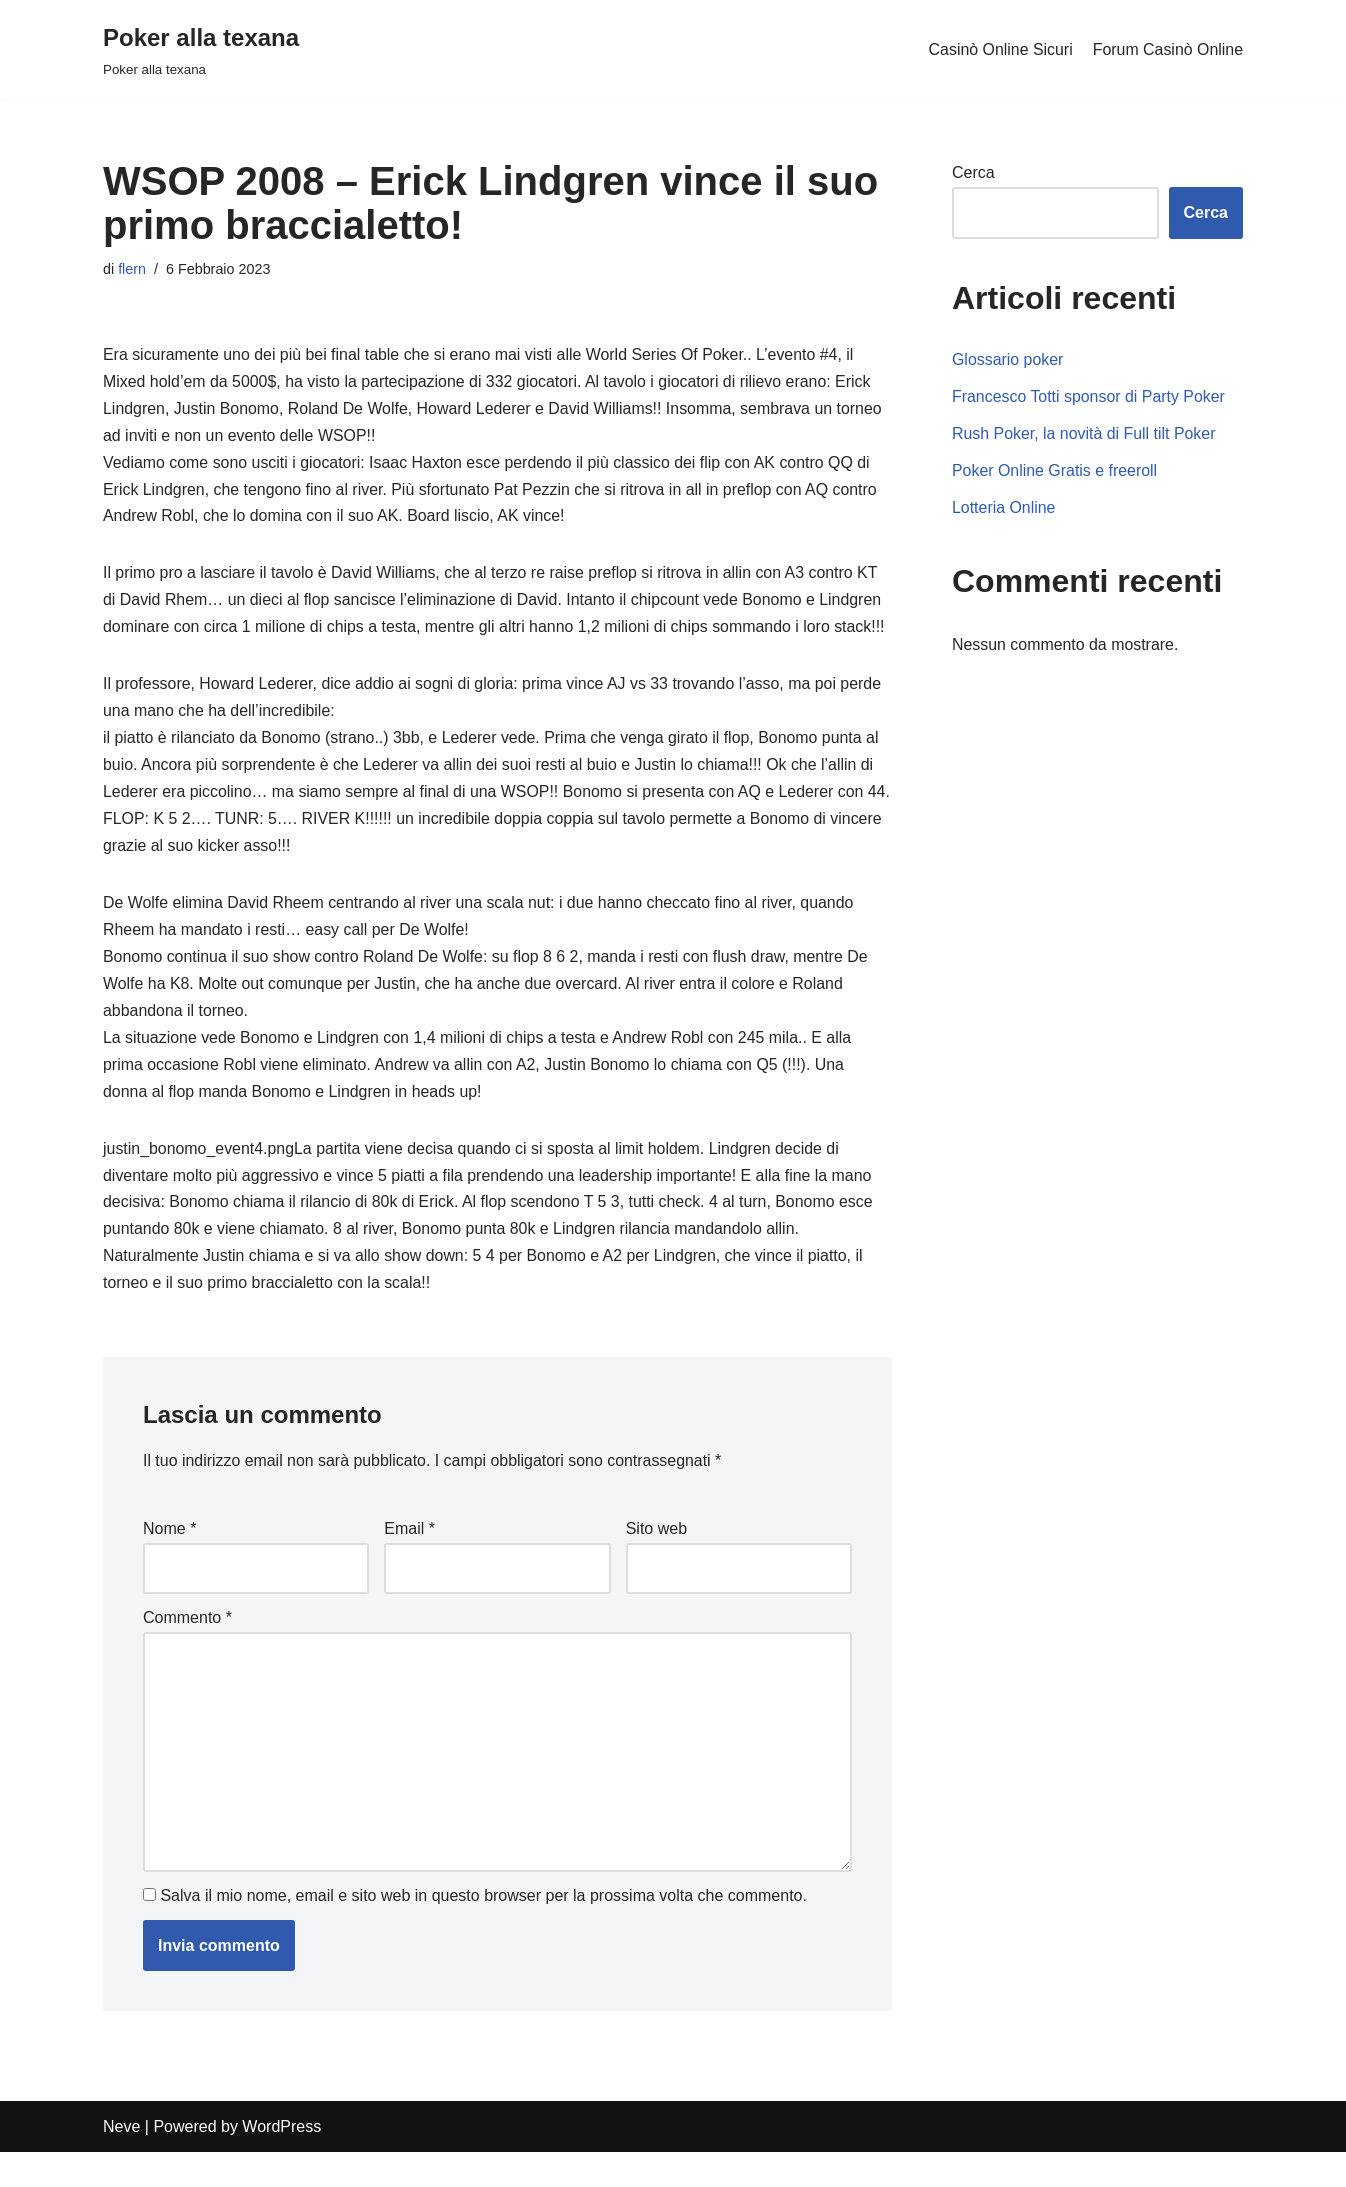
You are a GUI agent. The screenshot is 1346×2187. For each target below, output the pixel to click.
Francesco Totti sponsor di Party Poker (1089, 397)
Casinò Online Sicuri (999, 49)
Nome (169, 1563)
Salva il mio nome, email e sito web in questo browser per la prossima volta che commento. (483, 1930)
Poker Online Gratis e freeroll (1055, 471)
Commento (187, 1652)
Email (409, 1563)
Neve (121, 2161)
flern (132, 269)
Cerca (973, 172)
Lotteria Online (1004, 508)
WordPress (281, 2161)
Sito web (656, 1563)
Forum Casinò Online (1167, 49)
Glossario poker (1008, 360)
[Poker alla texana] (201, 49)
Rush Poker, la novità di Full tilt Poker (1084, 434)
